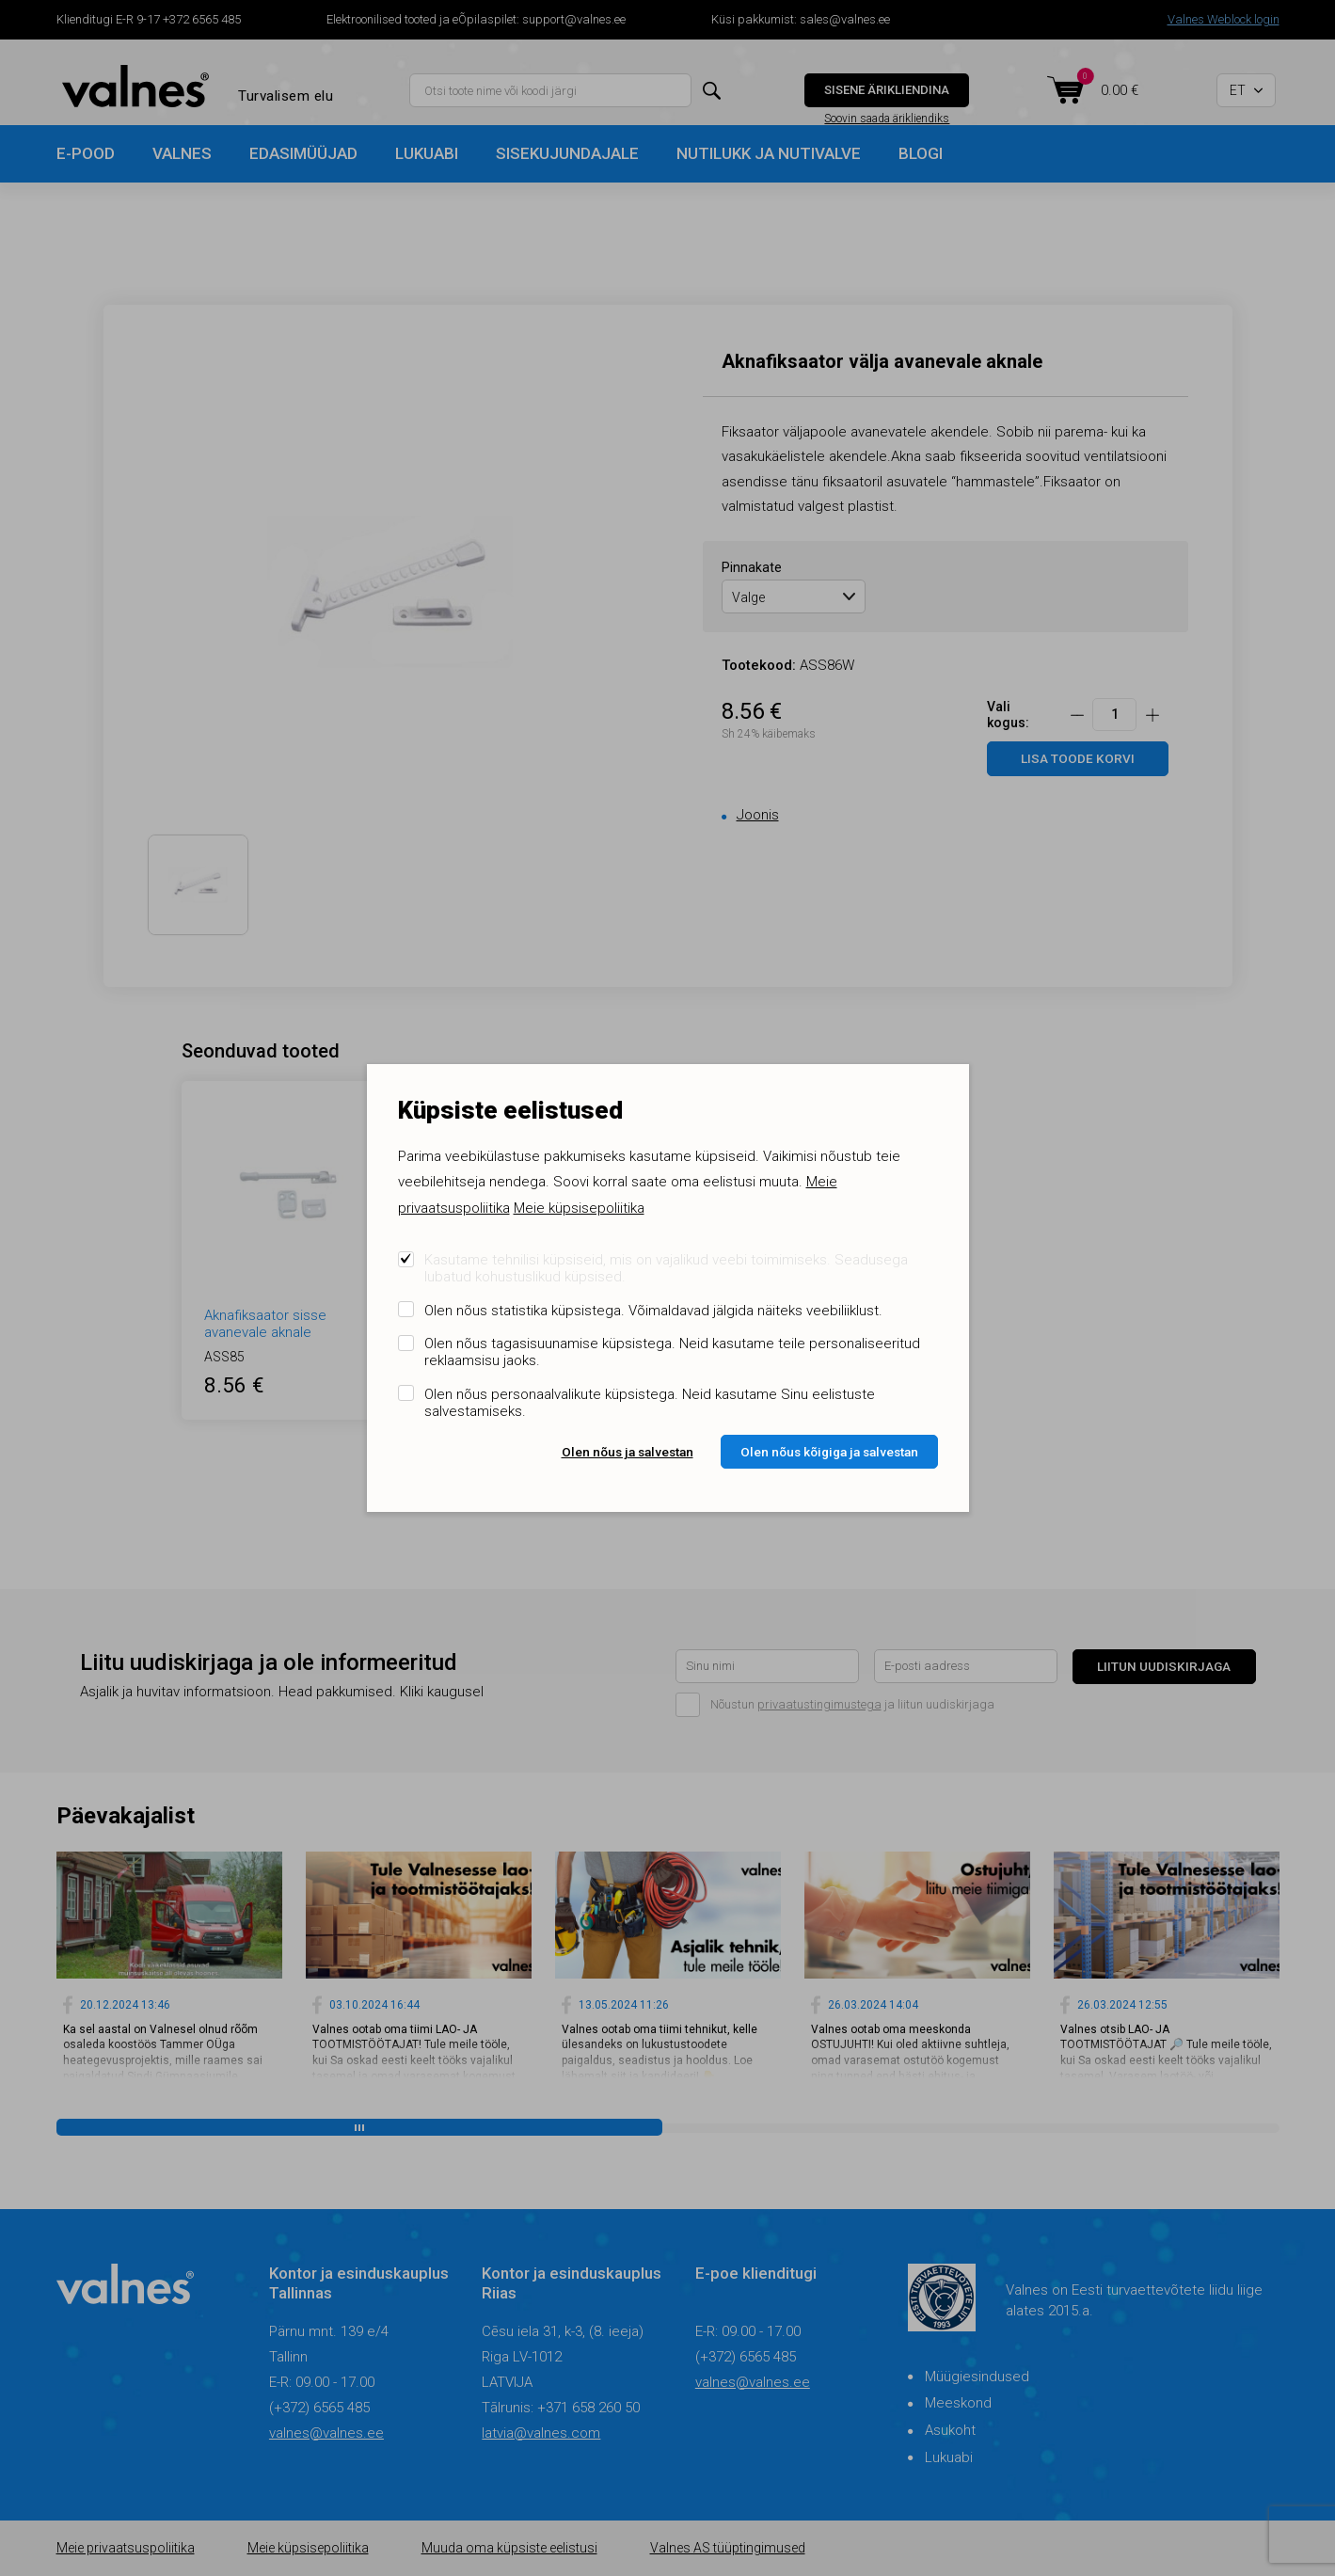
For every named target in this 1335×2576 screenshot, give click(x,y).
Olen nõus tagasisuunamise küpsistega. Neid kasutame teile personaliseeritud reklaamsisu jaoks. (672, 1352)
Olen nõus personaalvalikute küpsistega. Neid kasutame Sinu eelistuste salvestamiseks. (649, 1403)
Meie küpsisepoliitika (579, 1208)
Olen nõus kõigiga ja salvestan (829, 1451)
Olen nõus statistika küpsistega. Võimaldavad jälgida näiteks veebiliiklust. (653, 1310)
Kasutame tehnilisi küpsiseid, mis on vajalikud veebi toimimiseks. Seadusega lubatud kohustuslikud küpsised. (666, 1268)
